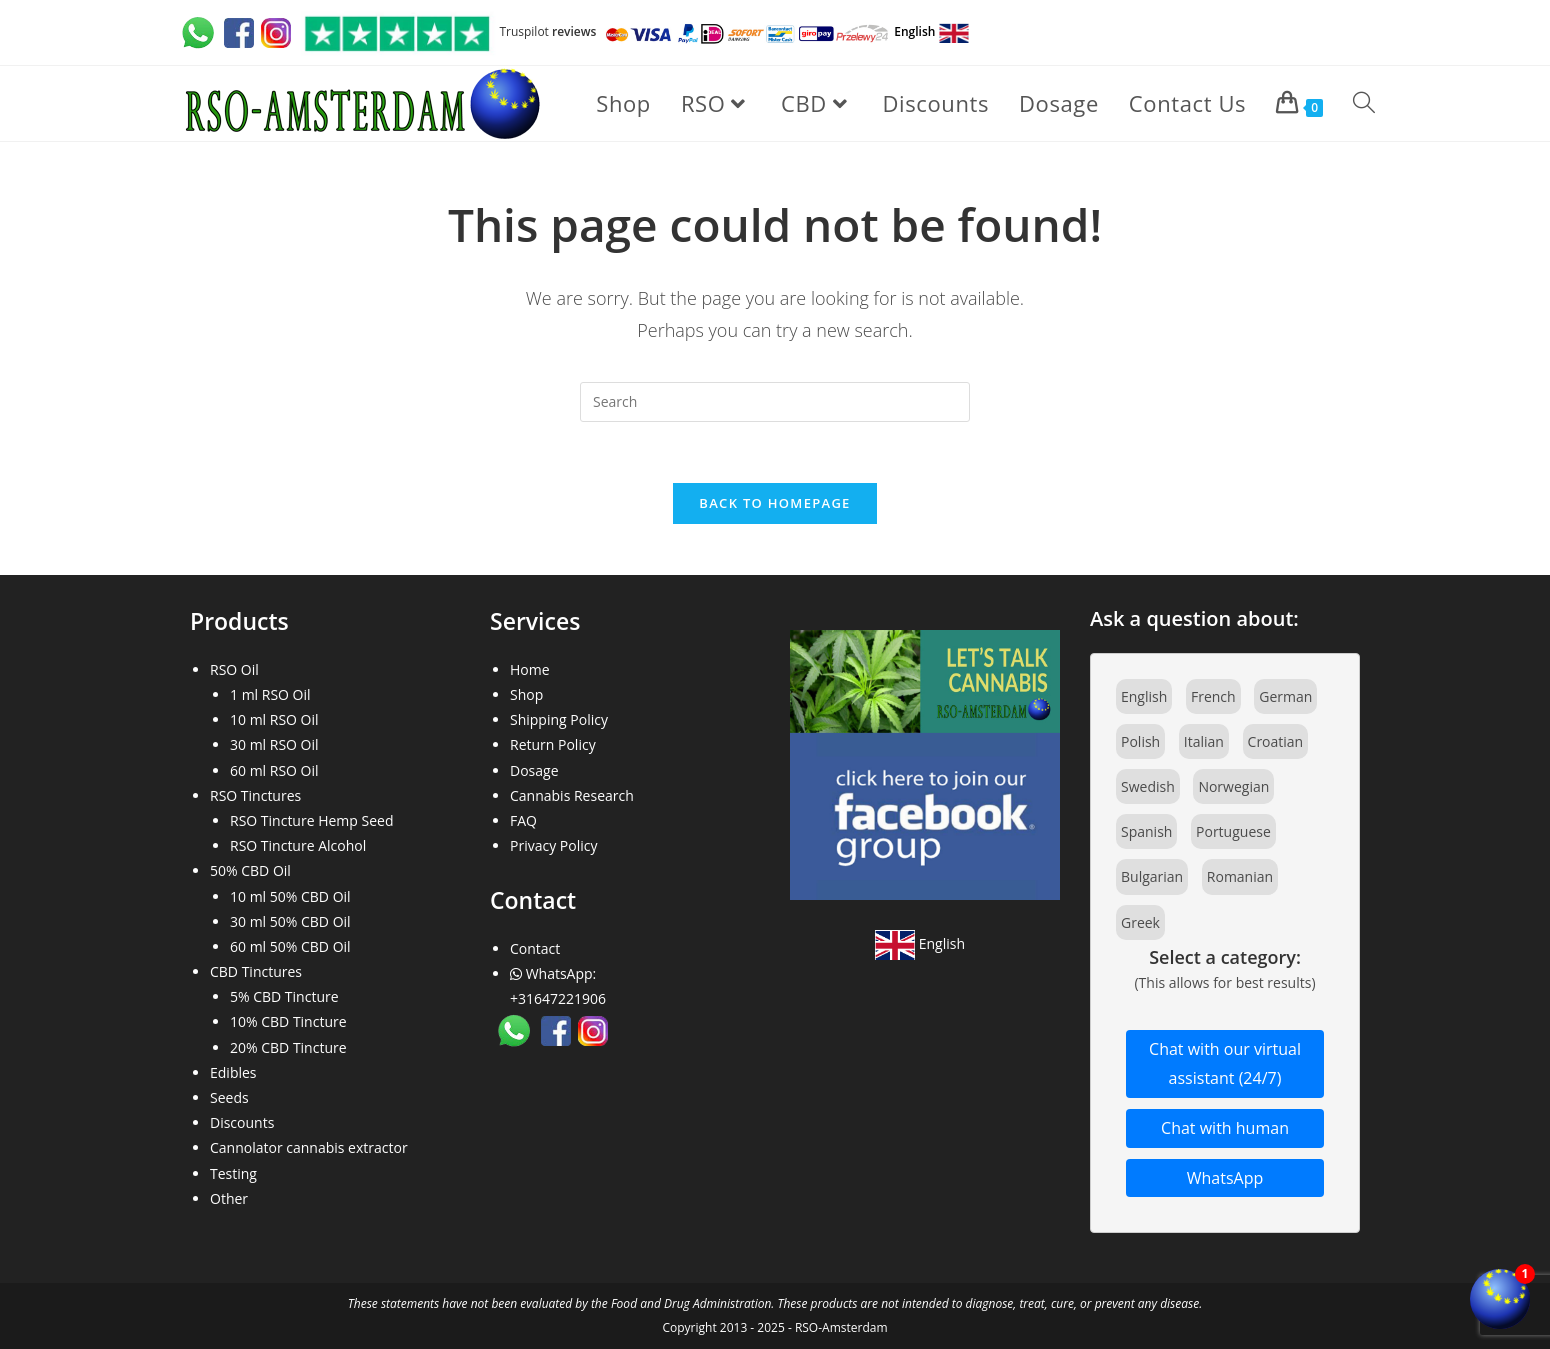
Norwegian (1233, 786)
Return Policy (553, 744)
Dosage (534, 770)
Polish (1140, 741)
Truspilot (447, 31)
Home (530, 669)
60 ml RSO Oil (274, 770)
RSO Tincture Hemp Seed (312, 820)
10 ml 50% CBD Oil (290, 896)
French (1213, 696)
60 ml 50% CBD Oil (290, 946)
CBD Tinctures (256, 971)
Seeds (229, 1097)
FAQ (523, 820)
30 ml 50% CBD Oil (290, 921)
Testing (233, 1173)
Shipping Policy (559, 719)
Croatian (1276, 741)
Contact (535, 948)
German (1285, 696)
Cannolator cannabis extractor (309, 1147)
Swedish (1148, 786)
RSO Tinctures (255, 795)
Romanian (1240, 876)
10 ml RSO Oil (274, 719)
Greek (1140, 922)
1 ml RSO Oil (270, 694)
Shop (526, 694)
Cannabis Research (572, 795)
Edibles (233, 1072)
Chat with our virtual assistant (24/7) (1225, 1063)
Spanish (1146, 831)
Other (229, 1198)
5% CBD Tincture (284, 996)
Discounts (242, 1122)
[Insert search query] (775, 402)
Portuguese (1233, 831)
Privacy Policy (553, 845)
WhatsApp (1225, 1178)
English (920, 943)
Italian (1204, 741)
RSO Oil (234, 669)
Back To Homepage (774, 503)
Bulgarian (1152, 876)
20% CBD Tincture (288, 1047)
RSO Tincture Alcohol (298, 845)
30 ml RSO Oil (274, 744)
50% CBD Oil (250, 870)
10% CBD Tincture (288, 1021)
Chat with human (1225, 1128)
